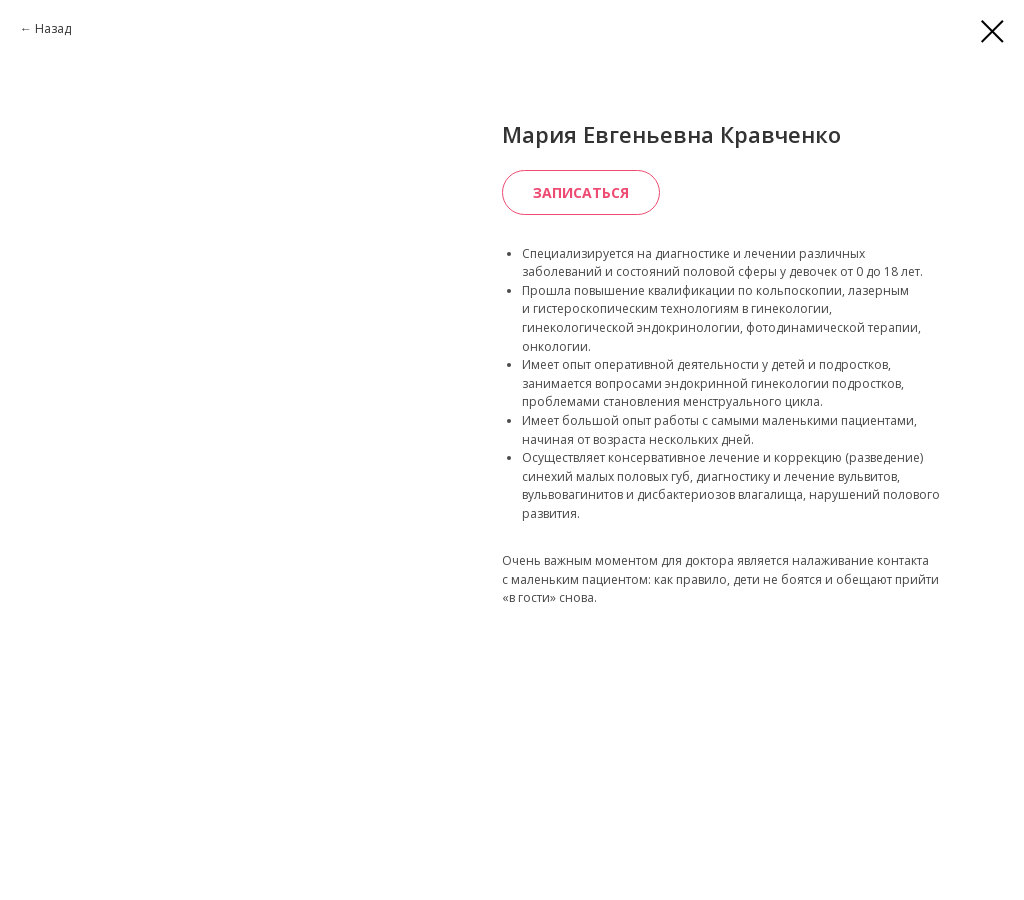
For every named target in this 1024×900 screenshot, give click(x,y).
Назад (53, 28)
